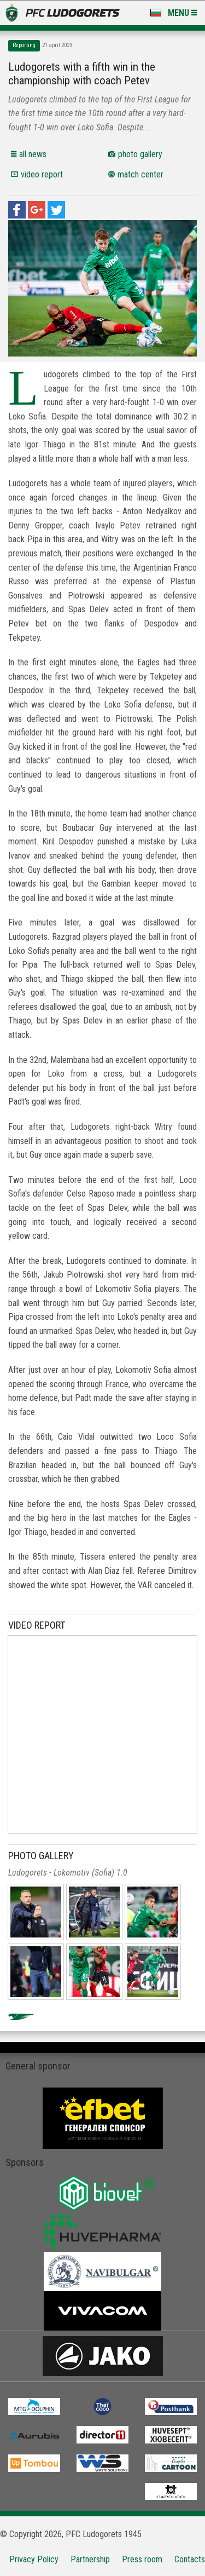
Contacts (189, 2559)
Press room (142, 2559)
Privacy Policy (33, 2559)
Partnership (90, 2559)
